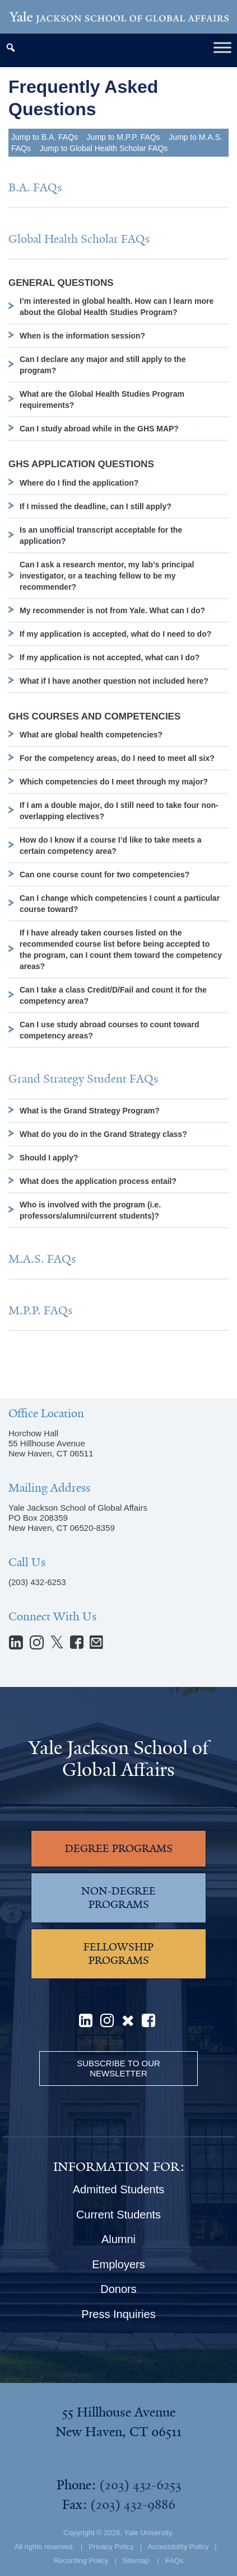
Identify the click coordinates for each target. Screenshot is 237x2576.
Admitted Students (118, 2189)
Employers (118, 2264)
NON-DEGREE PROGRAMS (118, 1897)
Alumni (118, 2239)
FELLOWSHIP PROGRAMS (118, 1953)
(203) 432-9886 (132, 2504)
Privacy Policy (111, 2546)
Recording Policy (81, 2560)
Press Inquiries (118, 2314)
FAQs (174, 2560)
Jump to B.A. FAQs (44, 137)
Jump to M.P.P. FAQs (123, 137)
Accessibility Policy (177, 2546)
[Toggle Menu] (222, 47)
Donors (118, 2289)
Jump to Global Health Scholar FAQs (104, 148)
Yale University (147, 2532)
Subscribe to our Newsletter (118, 2068)
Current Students (118, 2214)
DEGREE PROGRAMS (119, 1848)
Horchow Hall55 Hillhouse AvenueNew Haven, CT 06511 (50, 1443)
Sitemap (135, 2560)
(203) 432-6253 (37, 1582)
